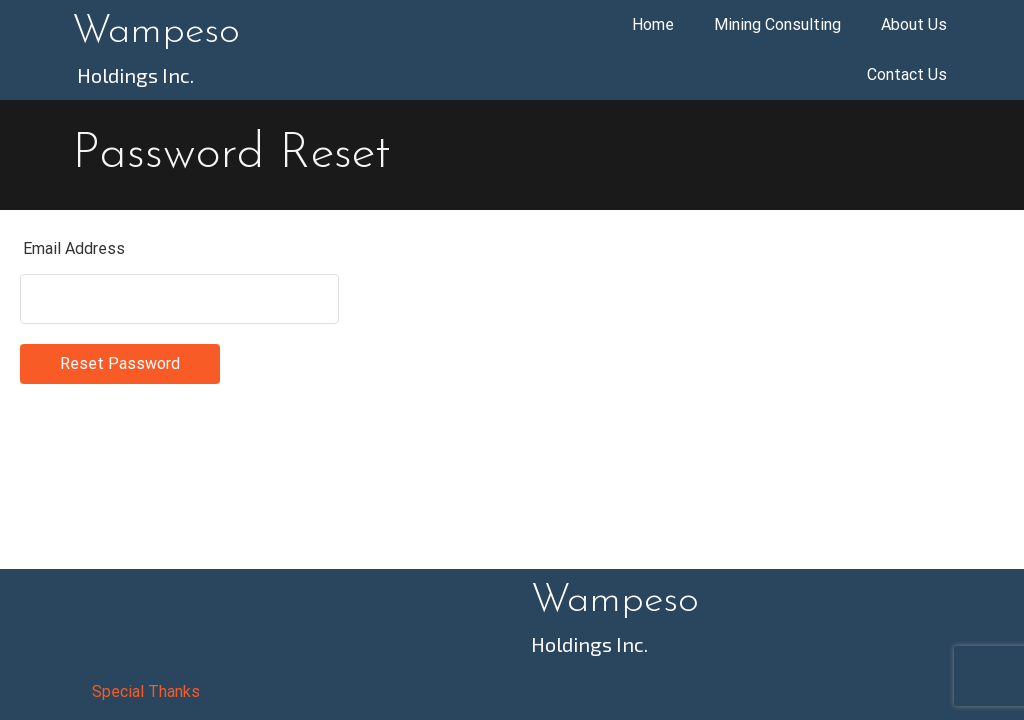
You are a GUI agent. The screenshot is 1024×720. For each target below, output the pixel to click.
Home (653, 24)
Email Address (74, 248)
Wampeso (156, 32)
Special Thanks (146, 691)
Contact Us (907, 74)
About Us (914, 24)
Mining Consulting (777, 24)
